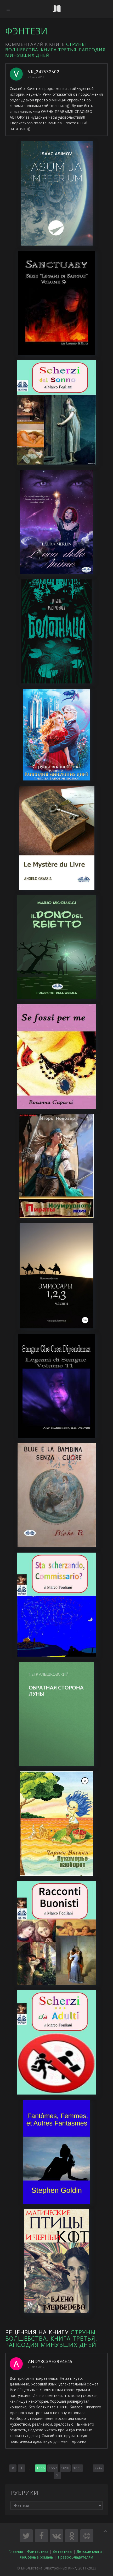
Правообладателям (75, 2557)
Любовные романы (37, 2557)
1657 (53, 2467)
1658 (65, 2467)
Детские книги (89, 2551)
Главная (15, 2551)
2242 (98, 2467)
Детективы (62, 2551)
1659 (77, 2467)
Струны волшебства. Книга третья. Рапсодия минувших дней (55, 49)
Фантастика (37, 2551)
